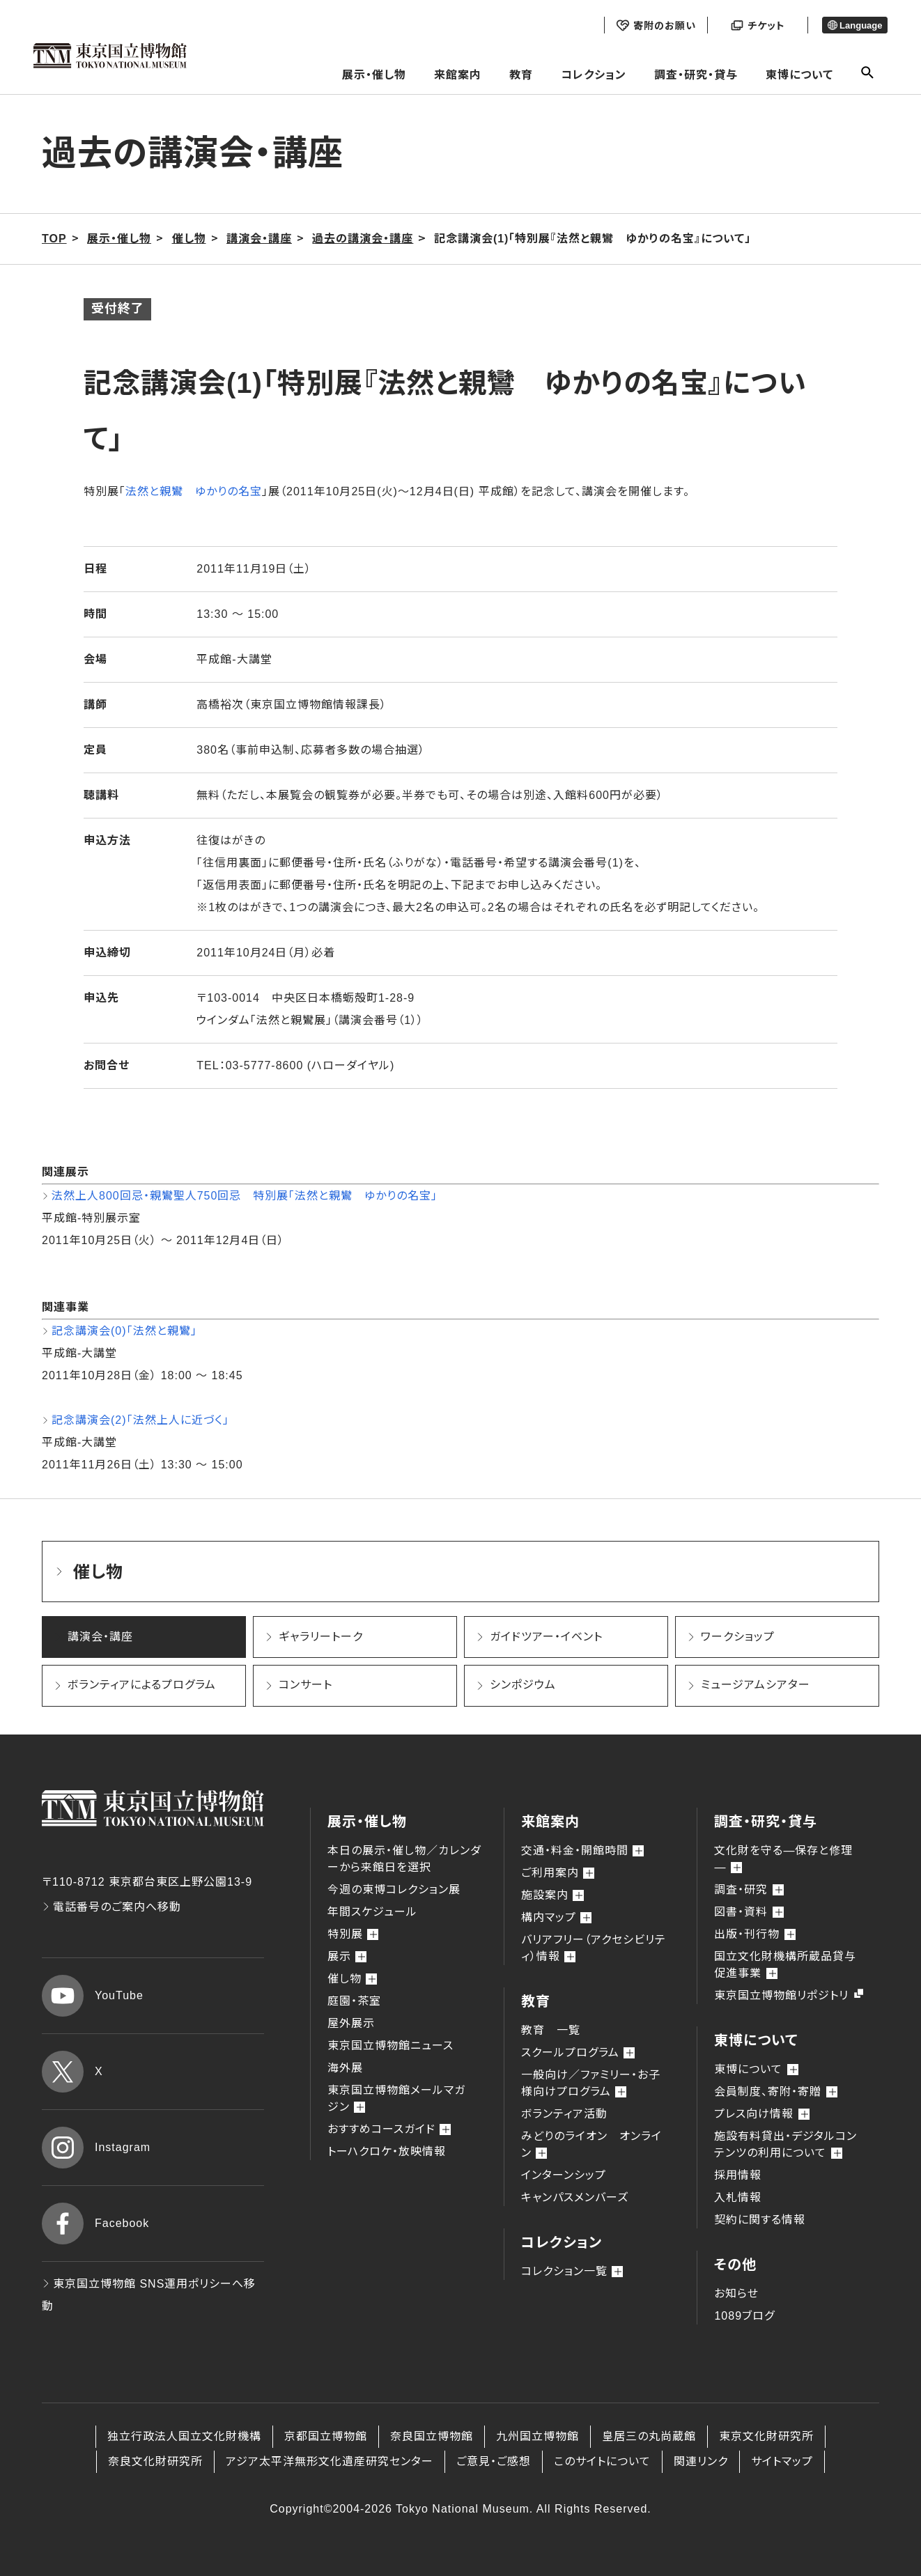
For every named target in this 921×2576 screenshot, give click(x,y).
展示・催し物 (374, 75)
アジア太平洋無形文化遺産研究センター (329, 2461)
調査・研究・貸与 (696, 75)
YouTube (93, 1996)
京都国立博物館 (325, 2436)
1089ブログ (744, 2316)
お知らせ (736, 2293)
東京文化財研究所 (766, 2436)
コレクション (593, 75)
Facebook (95, 2223)
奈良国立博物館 (431, 2436)
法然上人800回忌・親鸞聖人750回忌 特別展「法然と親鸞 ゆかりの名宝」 (245, 1196)
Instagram (96, 2147)
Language (855, 25)
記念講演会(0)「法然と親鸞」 (124, 1331)
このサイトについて (602, 2461)
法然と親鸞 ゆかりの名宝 (193, 491)
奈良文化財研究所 (155, 2461)
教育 (521, 75)
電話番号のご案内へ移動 (111, 1907)
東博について (799, 75)
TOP (54, 239)
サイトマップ (782, 2461)
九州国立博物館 (537, 2436)
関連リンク (701, 2461)
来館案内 (457, 75)
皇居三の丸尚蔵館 (649, 2436)
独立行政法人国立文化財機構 (184, 2436)
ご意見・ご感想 (493, 2461)
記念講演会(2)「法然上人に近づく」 (140, 1420)
